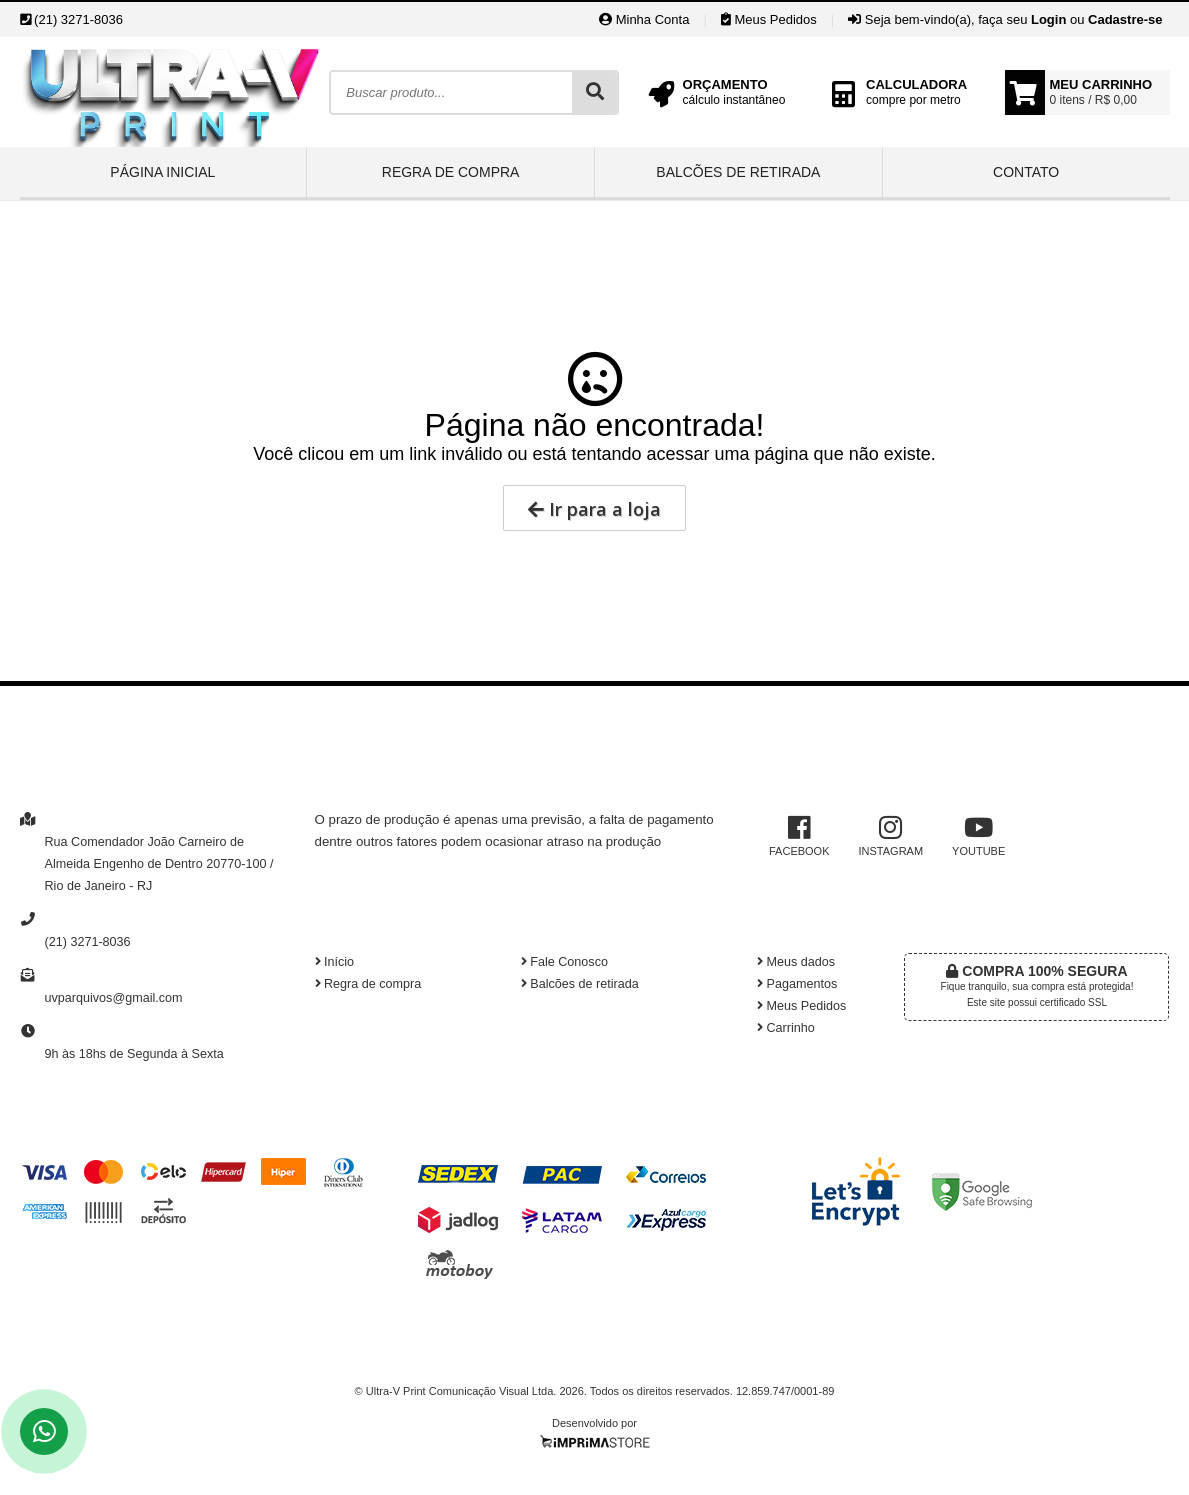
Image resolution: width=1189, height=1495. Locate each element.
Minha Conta (644, 19)
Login (1048, 19)
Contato (1026, 172)
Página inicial (162, 172)
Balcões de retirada (738, 172)
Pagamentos (797, 984)
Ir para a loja (594, 509)
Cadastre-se (1125, 19)
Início (335, 962)
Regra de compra (451, 172)
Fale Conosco (564, 962)
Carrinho (786, 1028)
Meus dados (796, 962)
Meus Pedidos (769, 19)
